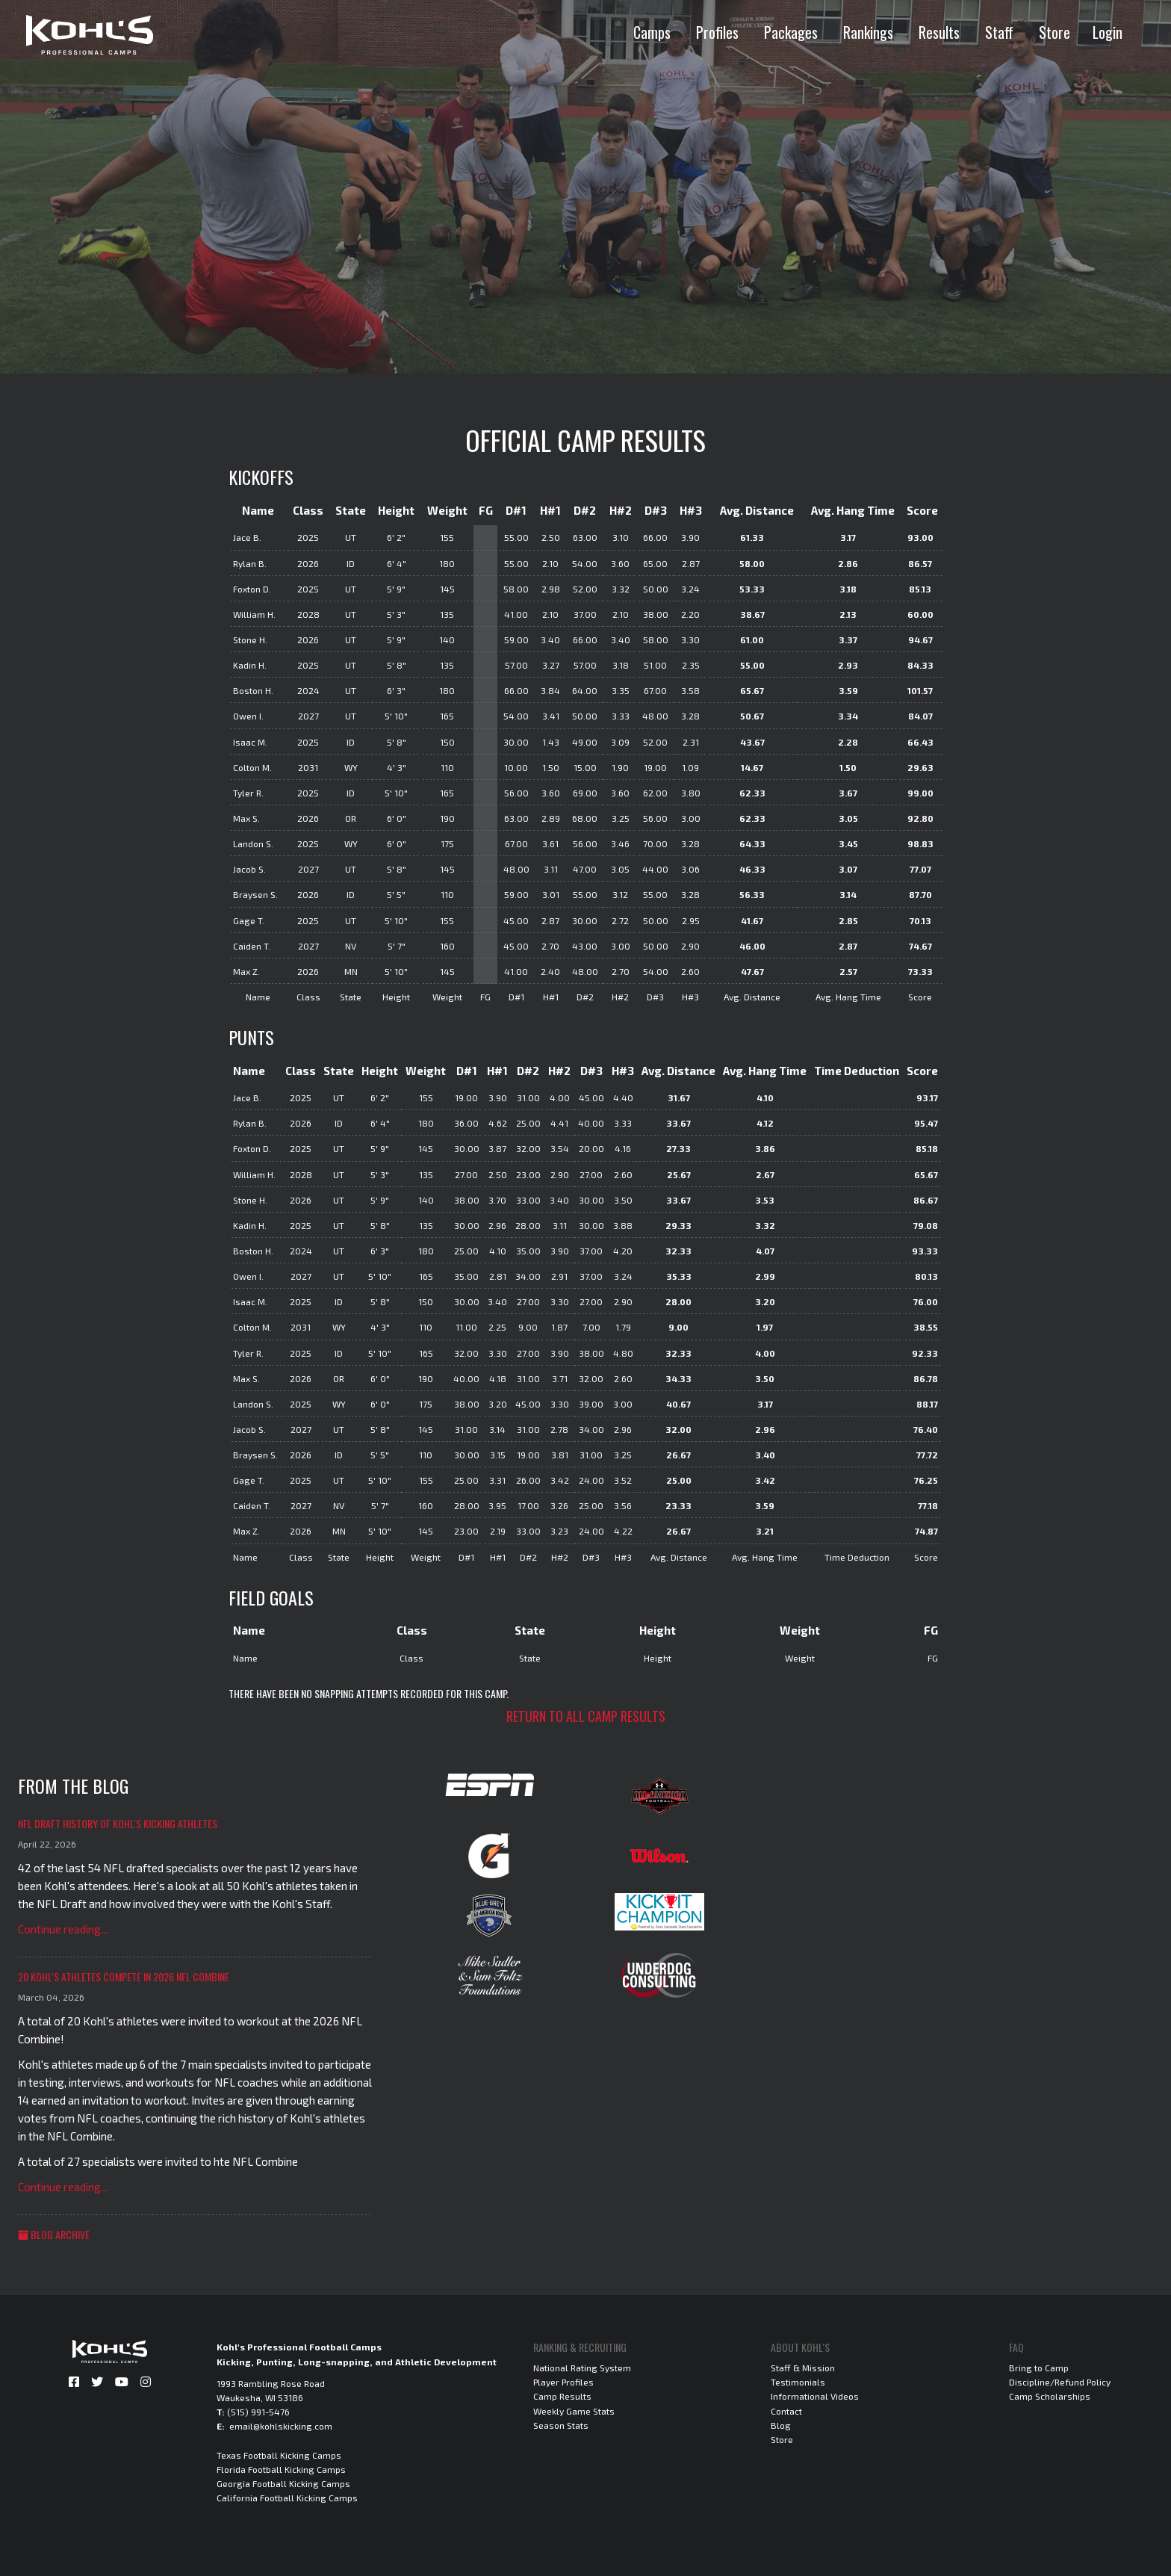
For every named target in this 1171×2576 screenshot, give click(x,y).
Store (1054, 32)
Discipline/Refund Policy (1060, 2382)
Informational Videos (815, 2396)
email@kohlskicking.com (280, 2426)
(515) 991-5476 (258, 2411)
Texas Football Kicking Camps (279, 2455)
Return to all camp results (585, 1716)
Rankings (868, 32)
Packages (791, 32)
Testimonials (798, 2382)
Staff (999, 32)
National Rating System (582, 2367)
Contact (786, 2411)
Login (1107, 32)
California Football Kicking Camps (287, 2497)
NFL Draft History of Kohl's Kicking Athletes (117, 1823)
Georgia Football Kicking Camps (283, 2483)
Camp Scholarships (1049, 2396)
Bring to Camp (1039, 2367)
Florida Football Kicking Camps (281, 2469)
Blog (781, 2425)
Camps (652, 32)
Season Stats (560, 2425)
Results (939, 32)
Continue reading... (63, 1929)
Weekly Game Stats (574, 2411)
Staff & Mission (803, 2367)
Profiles (717, 32)
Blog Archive (54, 2234)
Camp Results (562, 2396)
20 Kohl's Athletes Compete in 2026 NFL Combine (123, 1976)
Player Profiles (563, 2382)
